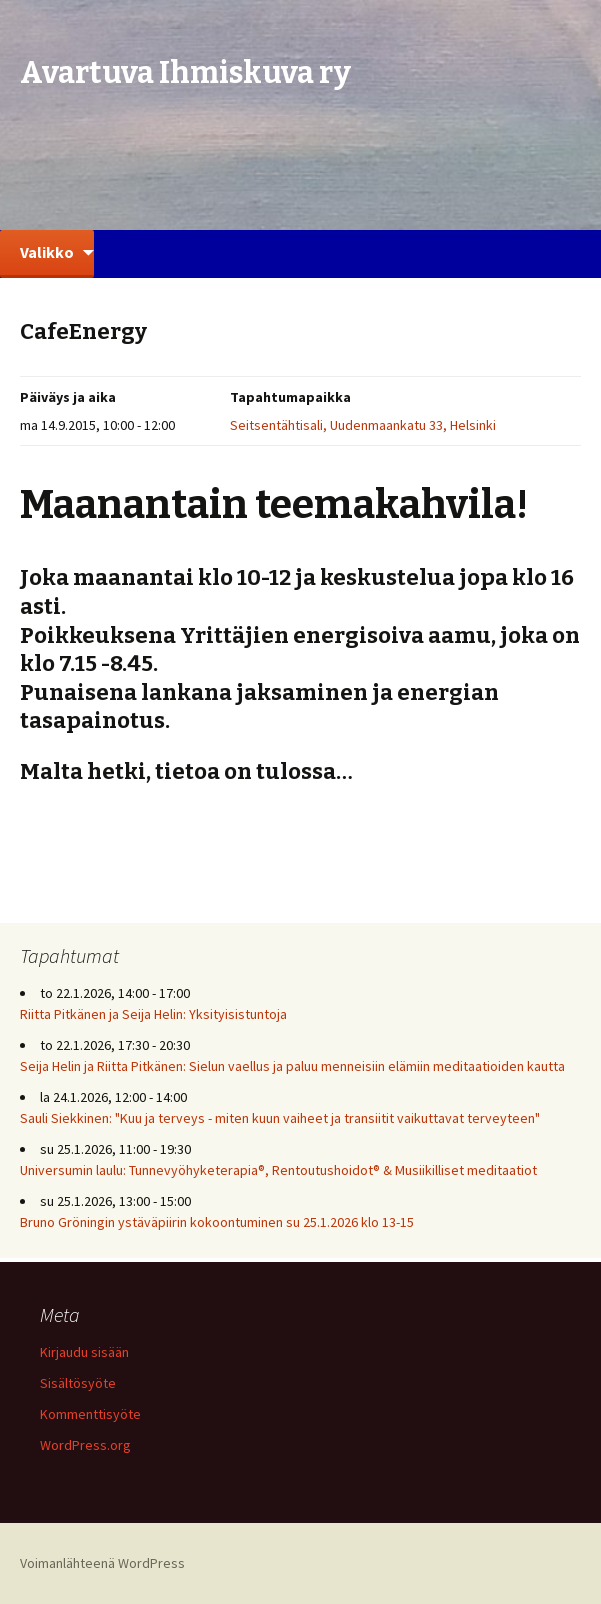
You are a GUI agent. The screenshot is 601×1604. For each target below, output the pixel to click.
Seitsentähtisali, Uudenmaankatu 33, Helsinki (363, 425)
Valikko (47, 252)
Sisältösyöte (78, 1383)
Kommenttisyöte (90, 1414)
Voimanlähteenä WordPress (102, 1563)
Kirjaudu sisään (84, 1352)
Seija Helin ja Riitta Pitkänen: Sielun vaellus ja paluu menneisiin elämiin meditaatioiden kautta (292, 1066)
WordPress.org (85, 1445)
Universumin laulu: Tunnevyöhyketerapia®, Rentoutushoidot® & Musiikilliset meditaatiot (278, 1170)
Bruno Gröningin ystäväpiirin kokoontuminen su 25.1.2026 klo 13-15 (217, 1222)
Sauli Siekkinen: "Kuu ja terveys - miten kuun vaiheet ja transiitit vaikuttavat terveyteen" (280, 1118)
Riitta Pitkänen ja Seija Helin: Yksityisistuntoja (153, 1014)
